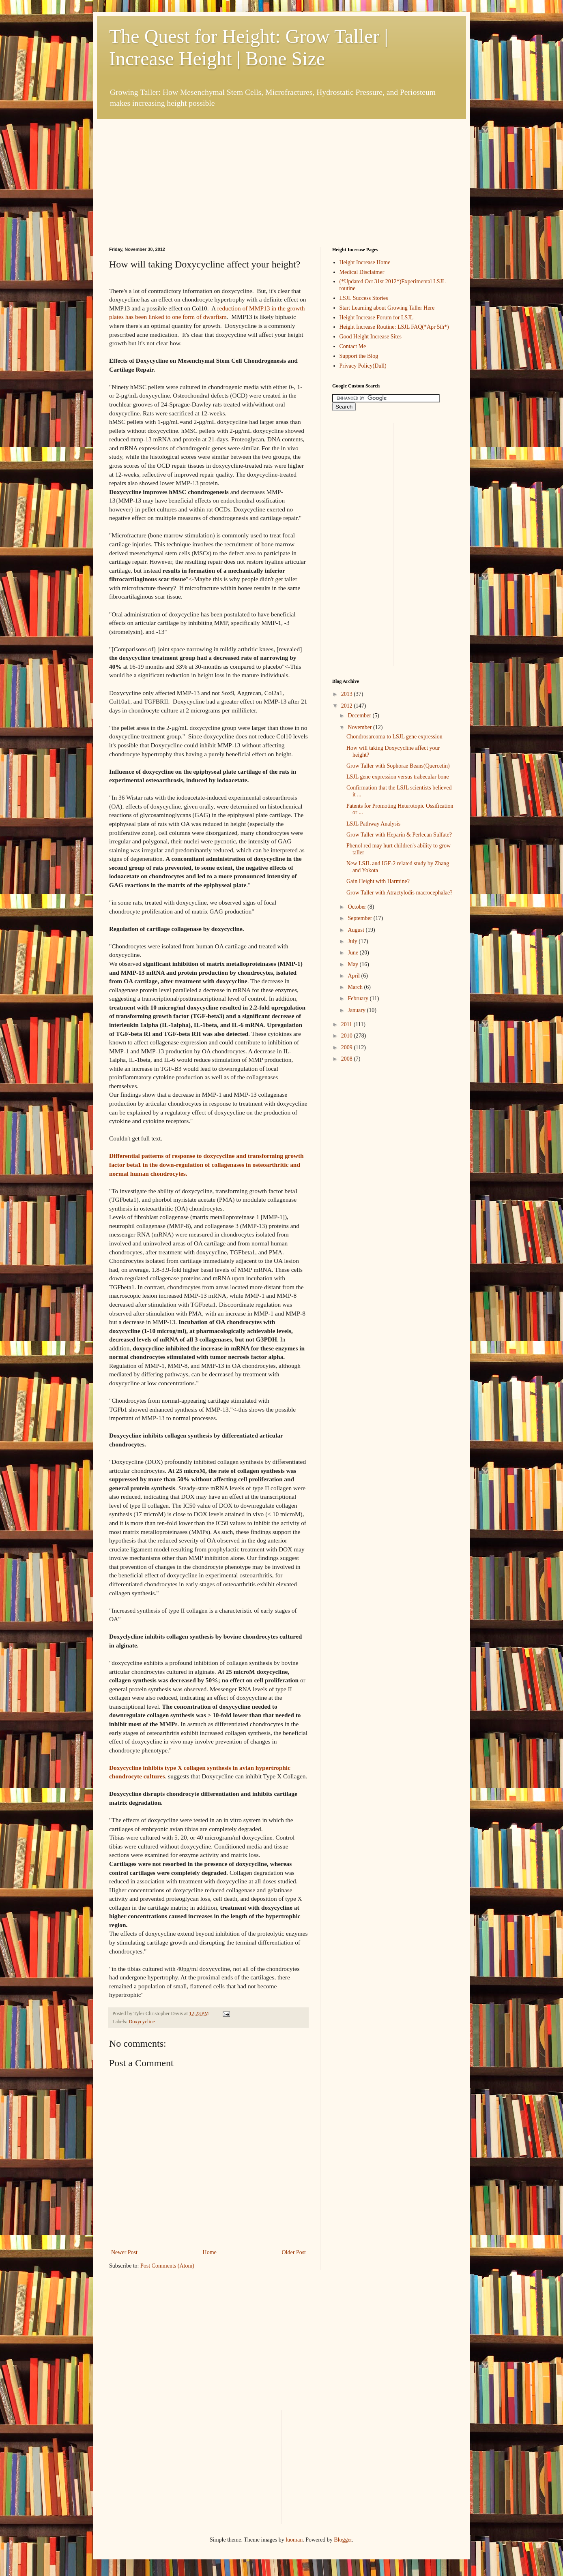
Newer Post (124, 2252)
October (357, 907)
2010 (347, 1036)
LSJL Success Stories (364, 298)
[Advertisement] (170, 169)
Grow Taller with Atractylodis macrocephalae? (399, 893)
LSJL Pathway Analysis (373, 824)
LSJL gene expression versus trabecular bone (397, 777)
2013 (347, 694)
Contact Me (353, 346)
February (359, 998)
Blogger (343, 2540)
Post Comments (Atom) (167, 2266)
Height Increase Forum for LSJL (377, 318)
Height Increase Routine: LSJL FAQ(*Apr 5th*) (394, 327)
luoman (294, 2540)
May (353, 964)
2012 (347, 706)
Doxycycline (142, 2021)
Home (210, 2252)
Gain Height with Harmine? (378, 881)
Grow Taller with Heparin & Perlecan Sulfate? (399, 835)
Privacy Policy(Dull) (363, 366)
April (354, 976)
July (353, 941)
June (353, 953)
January (357, 1010)
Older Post (294, 2252)
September (360, 918)
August (356, 930)
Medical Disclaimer (362, 272)
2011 (347, 1024)
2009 (347, 1047)
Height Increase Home (365, 262)
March (356, 987)
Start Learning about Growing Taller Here (387, 308)
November (360, 727)
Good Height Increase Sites (371, 337)
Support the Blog (359, 356)
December (360, 715)
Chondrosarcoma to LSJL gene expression (394, 737)
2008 (347, 1059)
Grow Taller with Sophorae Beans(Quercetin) (398, 766)
